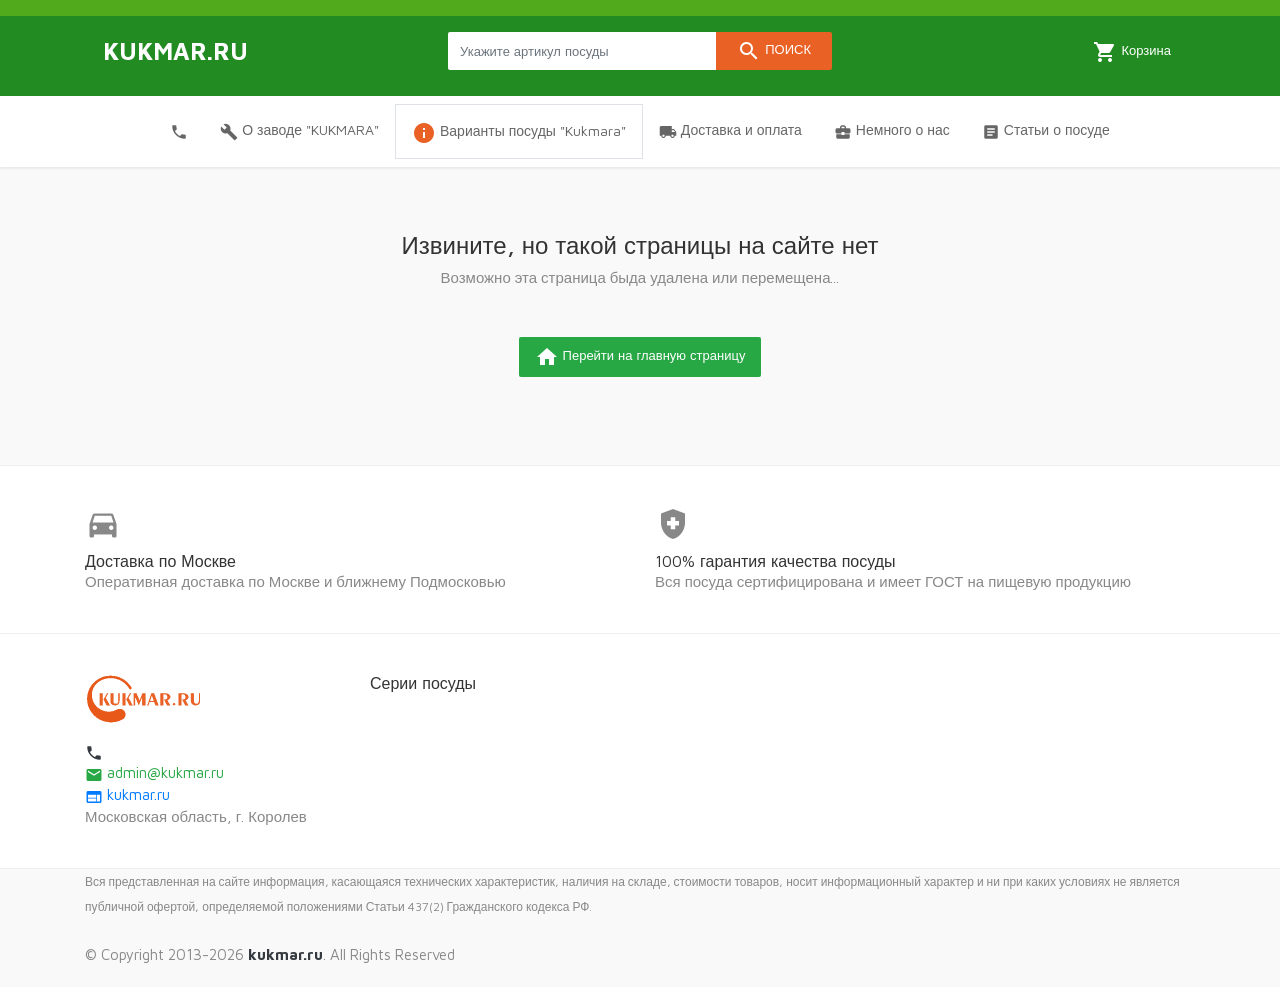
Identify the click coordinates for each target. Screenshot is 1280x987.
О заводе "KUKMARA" (299, 131)
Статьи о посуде (1046, 131)
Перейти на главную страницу (640, 357)
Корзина (1132, 52)
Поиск (774, 51)
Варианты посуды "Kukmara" (519, 133)
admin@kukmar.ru (154, 772)
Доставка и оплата (730, 131)
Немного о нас (892, 131)
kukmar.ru (127, 794)
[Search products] (582, 51)
